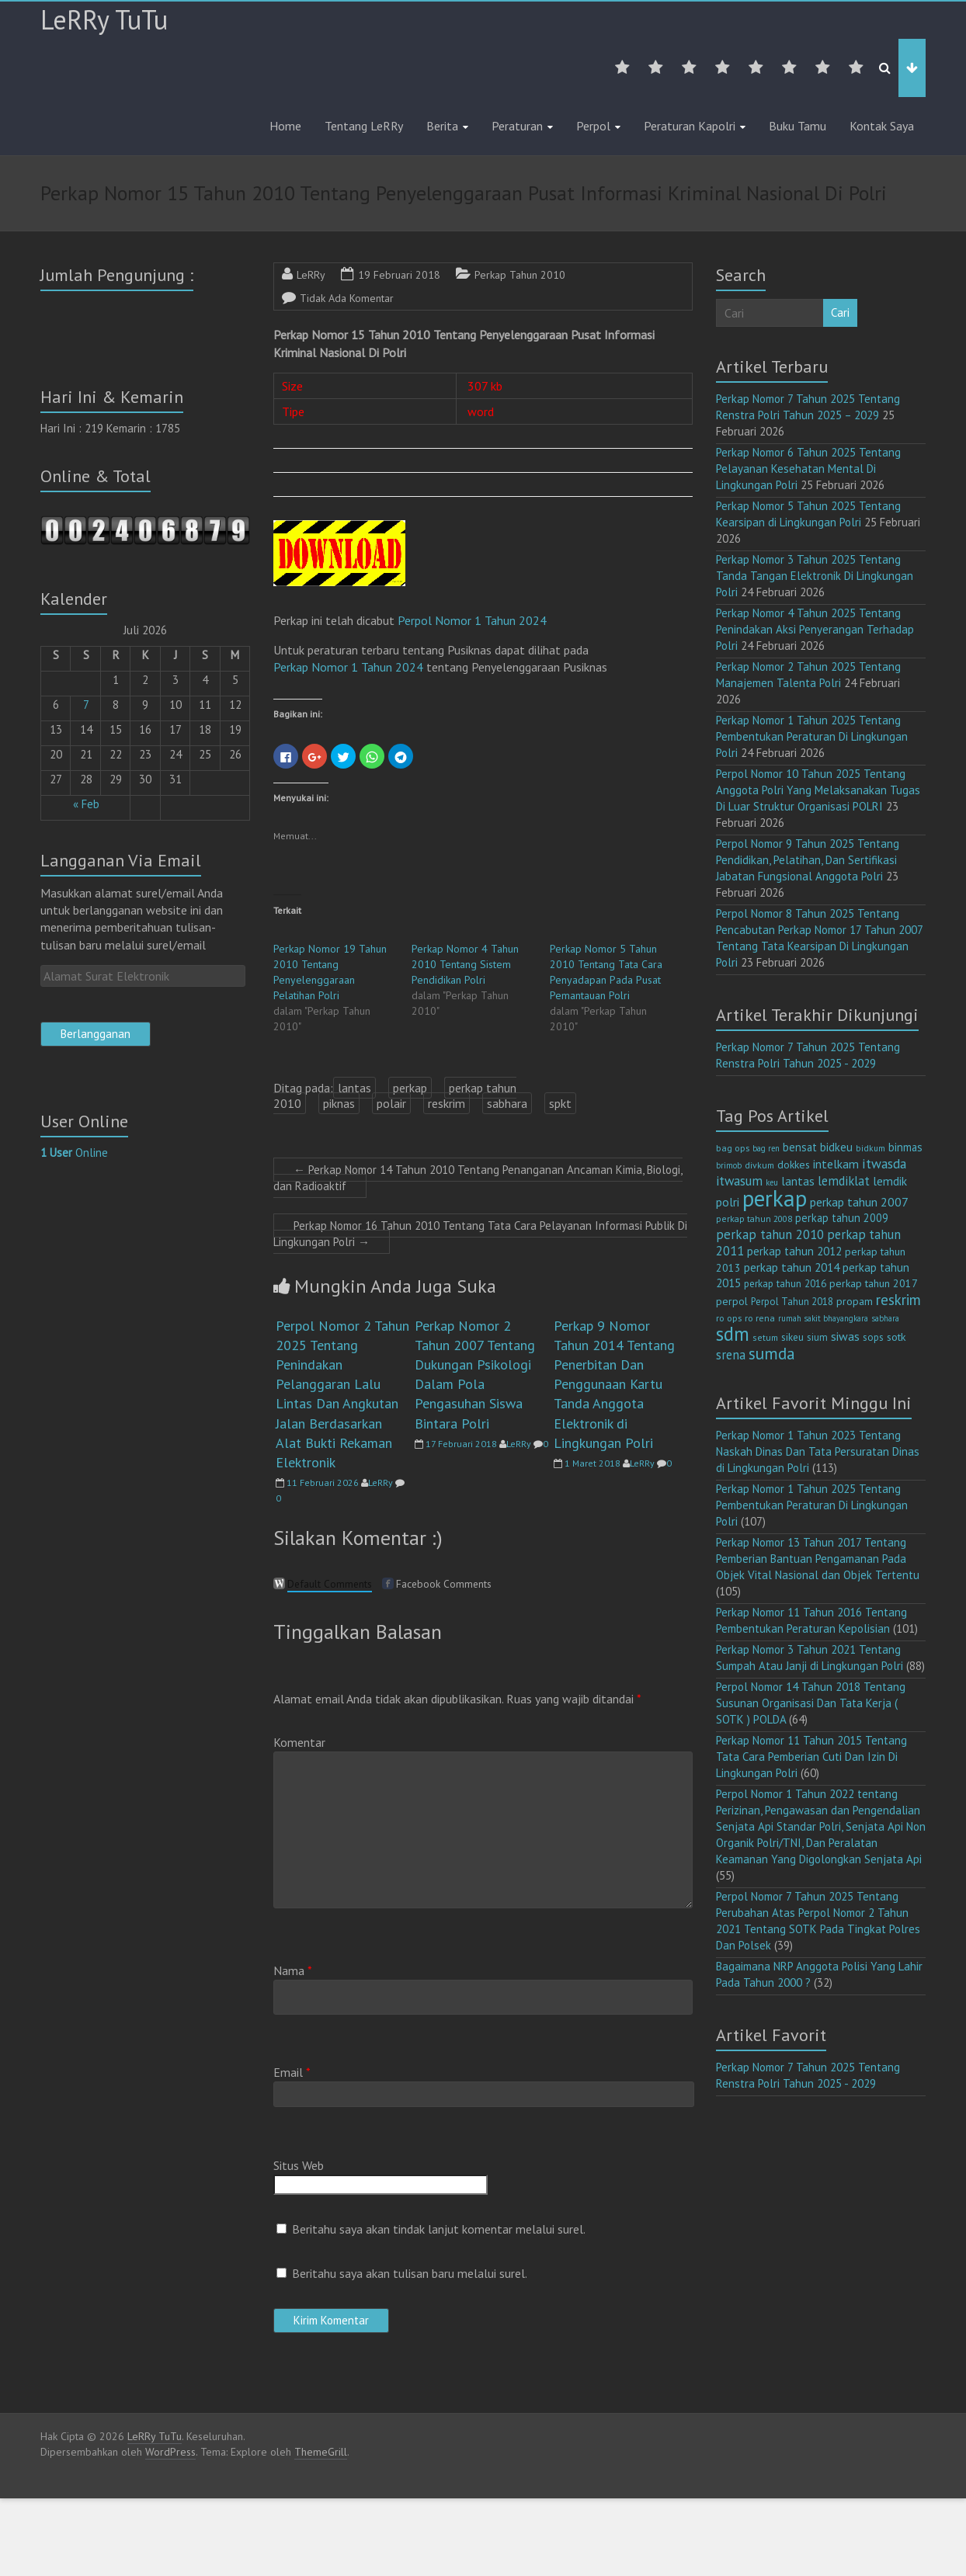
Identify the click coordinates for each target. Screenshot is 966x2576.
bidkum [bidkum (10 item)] (870, 1148)
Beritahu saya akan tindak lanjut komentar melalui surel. (439, 2229)
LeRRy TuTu (104, 19)
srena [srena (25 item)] (730, 1354)
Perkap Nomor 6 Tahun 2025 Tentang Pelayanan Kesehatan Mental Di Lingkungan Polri (808, 468)
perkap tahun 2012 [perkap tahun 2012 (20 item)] (794, 1251)
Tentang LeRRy (364, 126)
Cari (840, 312)
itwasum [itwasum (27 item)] (739, 1180)
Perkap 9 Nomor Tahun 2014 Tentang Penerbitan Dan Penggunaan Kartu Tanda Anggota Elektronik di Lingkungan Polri (614, 1384)
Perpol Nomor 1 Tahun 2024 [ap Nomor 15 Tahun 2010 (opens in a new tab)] (472, 620)
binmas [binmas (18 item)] (905, 1147)
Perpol (593, 126)
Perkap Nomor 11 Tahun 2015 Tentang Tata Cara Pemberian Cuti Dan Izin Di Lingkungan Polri (811, 1756)
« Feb (86, 804)
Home (285, 126)
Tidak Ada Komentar (347, 298)
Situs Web (298, 2165)
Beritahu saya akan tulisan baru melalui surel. (409, 2273)
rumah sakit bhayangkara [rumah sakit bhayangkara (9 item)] (823, 1318)
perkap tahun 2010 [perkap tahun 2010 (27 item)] (770, 1234)
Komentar (299, 1742)
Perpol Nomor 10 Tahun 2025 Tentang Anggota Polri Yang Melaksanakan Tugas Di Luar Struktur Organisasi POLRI (818, 790)
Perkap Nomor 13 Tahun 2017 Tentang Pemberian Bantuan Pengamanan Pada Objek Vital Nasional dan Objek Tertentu (817, 1558)
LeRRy (311, 275)
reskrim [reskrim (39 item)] (898, 1299)
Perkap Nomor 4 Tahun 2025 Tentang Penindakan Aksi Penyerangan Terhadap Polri (815, 629)
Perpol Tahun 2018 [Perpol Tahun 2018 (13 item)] (792, 1301)
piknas (339, 1103)
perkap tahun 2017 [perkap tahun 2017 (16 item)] (873, 1283)
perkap (410, 1087)
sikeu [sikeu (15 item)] (792, 1337)
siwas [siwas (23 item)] (845, 1336)
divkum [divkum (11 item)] (759, 1165)
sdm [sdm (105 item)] (732, 1333)
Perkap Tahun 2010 (519, 275)
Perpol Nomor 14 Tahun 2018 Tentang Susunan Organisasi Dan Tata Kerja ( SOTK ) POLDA (810, 1703)
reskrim (446, 1103)
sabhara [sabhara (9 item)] (885, 1318)
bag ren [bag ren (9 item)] (766, 1148)
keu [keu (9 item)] (772, 1182)
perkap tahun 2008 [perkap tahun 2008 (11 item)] (754, 1218)
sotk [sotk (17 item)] (896, 1336)
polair (391, 1103)
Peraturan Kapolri (689, 126)
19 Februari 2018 (399, 275)
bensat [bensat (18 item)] (800, 1147)
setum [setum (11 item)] (765, 1337)
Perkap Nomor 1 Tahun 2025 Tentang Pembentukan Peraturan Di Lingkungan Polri (812, 736)
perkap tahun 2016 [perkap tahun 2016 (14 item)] (785, 1283)
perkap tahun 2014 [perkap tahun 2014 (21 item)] (791, 1267)
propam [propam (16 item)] (854, 1301)
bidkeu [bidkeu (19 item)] (836, 1147)
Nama (292, 1970)
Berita (442, 126)
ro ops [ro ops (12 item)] (729, 1318)
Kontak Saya (882, 126)
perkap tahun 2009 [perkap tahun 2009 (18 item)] (841, 1217)
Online (74, 1152)
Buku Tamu (797, 126)
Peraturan (517, 126)
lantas (354, 1087)
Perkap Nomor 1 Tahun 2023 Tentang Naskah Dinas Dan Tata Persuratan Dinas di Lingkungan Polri (817, 1451)
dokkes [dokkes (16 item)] (793, 1165)
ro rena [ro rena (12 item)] (760, 1318)
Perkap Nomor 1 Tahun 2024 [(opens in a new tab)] (348, 667)
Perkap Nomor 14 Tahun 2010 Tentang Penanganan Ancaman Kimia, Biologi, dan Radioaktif (478, 1177)
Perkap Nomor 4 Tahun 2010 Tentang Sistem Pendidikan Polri (465, 964)
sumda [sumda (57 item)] (772, 1353)
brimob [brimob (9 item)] (729, 1165)
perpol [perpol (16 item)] (732, 1301)
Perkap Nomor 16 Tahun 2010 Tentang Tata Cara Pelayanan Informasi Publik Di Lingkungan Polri (480, 1233)
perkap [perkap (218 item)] (774, 1198)
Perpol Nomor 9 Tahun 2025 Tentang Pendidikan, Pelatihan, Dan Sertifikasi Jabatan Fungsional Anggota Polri (807, 860)
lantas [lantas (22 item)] (798, 1181)
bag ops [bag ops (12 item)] (732, 1148)
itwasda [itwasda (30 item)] (884, 1163)
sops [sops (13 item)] (873, 1337)
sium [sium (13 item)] (817, 1337)
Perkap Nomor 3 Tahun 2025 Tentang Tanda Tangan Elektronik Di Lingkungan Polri (814, 575)
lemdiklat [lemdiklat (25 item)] (844, 1180)
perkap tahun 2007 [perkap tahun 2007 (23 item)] (859, 1202)
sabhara (507, 1103)
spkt (560, 1103)
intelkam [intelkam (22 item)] (836, 1164)
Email (292, 2072)
